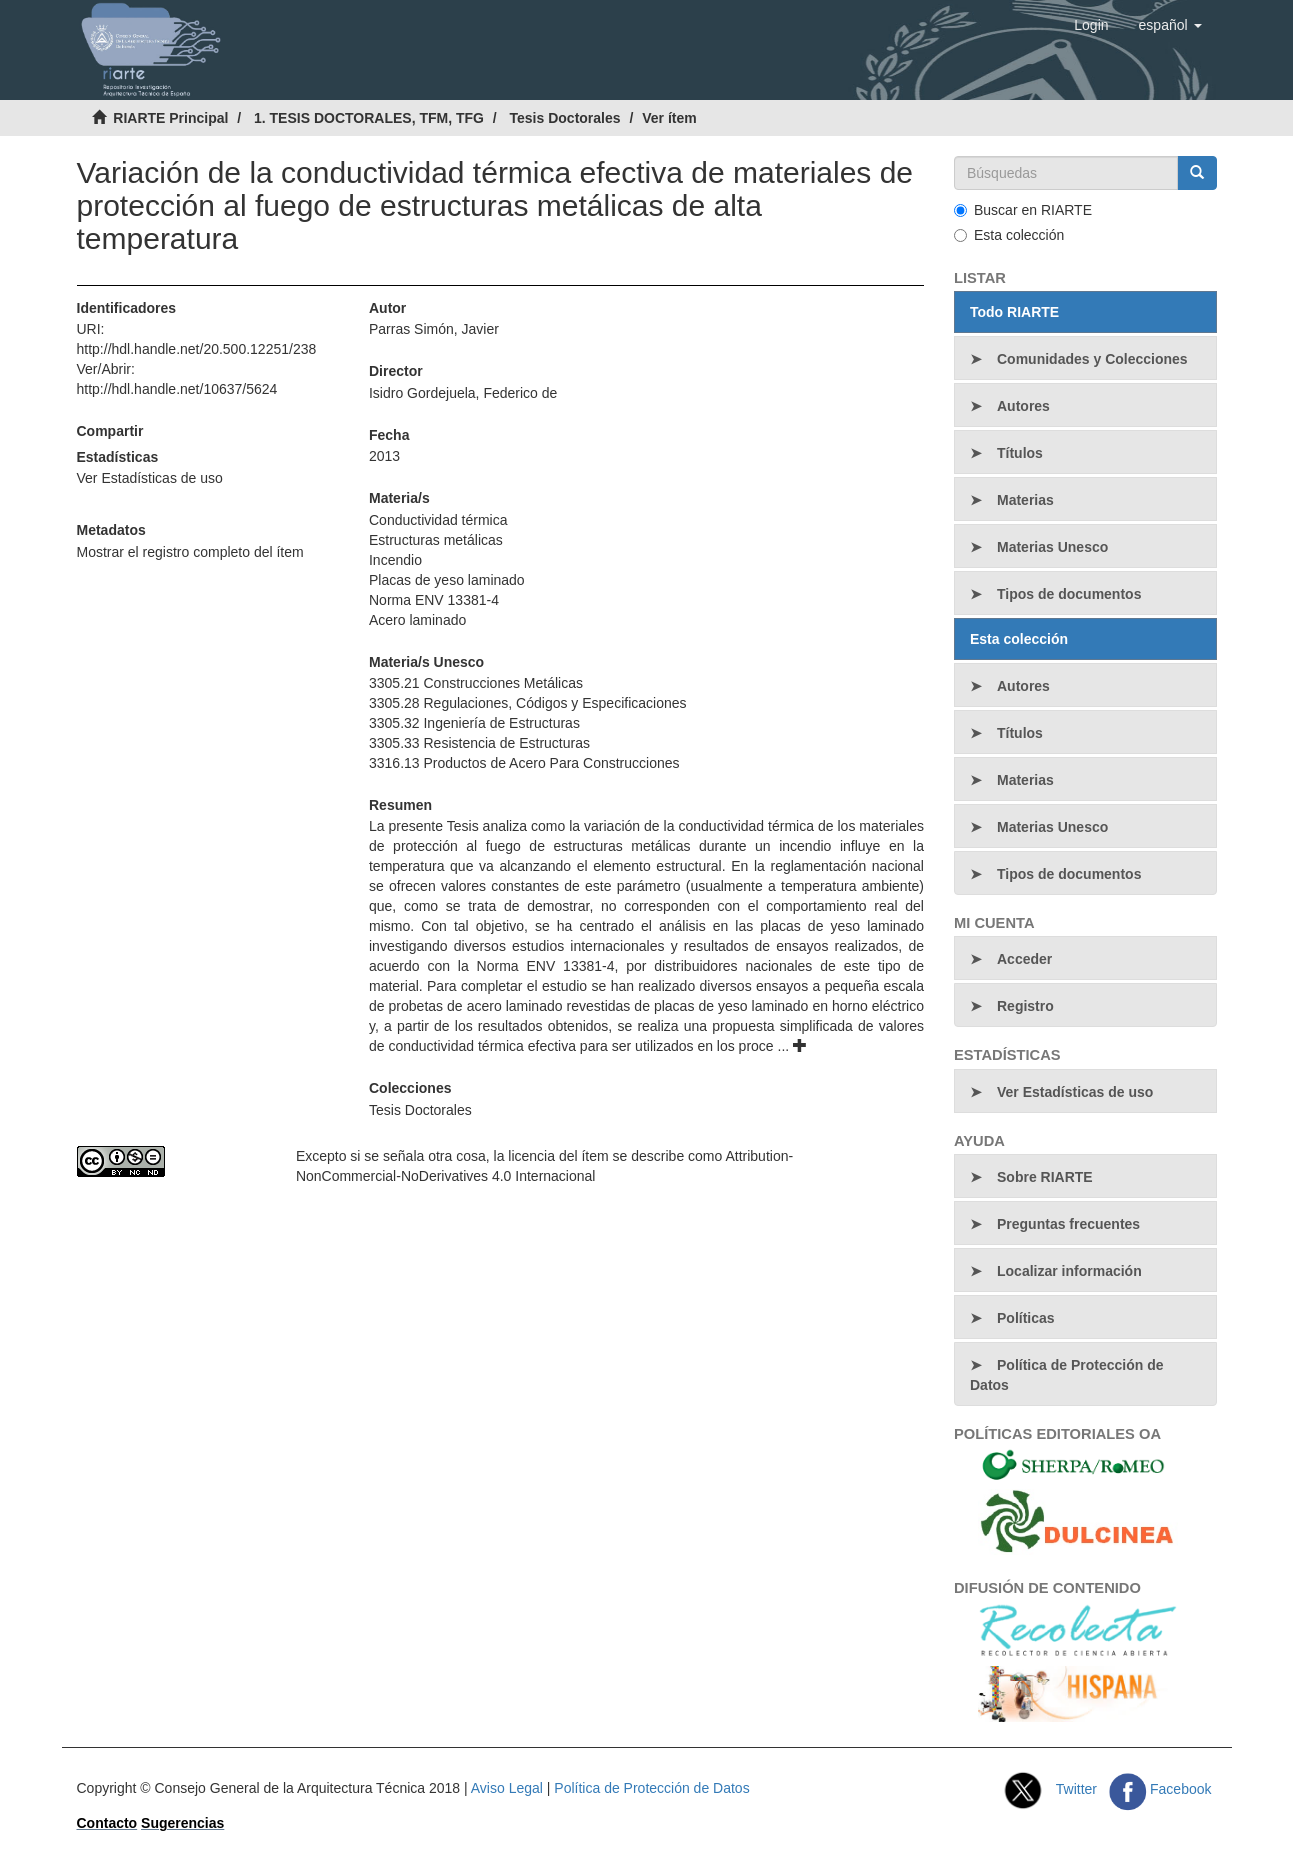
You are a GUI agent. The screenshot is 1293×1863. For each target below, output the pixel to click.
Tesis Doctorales (565, 118)
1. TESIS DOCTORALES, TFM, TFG (369, 118)
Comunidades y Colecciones (1092, 359)
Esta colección (1009, 235)
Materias (1025, 500)
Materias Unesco (1052, 547)
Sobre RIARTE (1045, 1177)
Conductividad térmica (438, 520)
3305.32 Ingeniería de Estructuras (474, 723)
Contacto (107, 1823)
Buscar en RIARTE (1023, 210)
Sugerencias (182, 1823)
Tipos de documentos (1069, 594)
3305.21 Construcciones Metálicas (476, 683)
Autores (1023, 406)
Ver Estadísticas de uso (150, 478)
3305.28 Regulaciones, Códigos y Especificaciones (528, 703)
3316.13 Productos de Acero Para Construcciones (524, 763)
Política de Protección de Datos (1067, 1375)
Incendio (395, 560)
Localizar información (1069, 1271)
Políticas (1026, 1318)
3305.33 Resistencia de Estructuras (479, 743)
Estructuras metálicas (436, 540)
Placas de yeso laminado (447, 580)
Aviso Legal (507, 1788)
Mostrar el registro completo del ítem (190, 552)
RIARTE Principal (170, 118)
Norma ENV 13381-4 (434, 600)
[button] (1170, 25)
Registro (1025, 1006)
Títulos (1020, 453)
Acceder (1024, 959)
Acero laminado (417, 620)
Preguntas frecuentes (1068, 1224)
